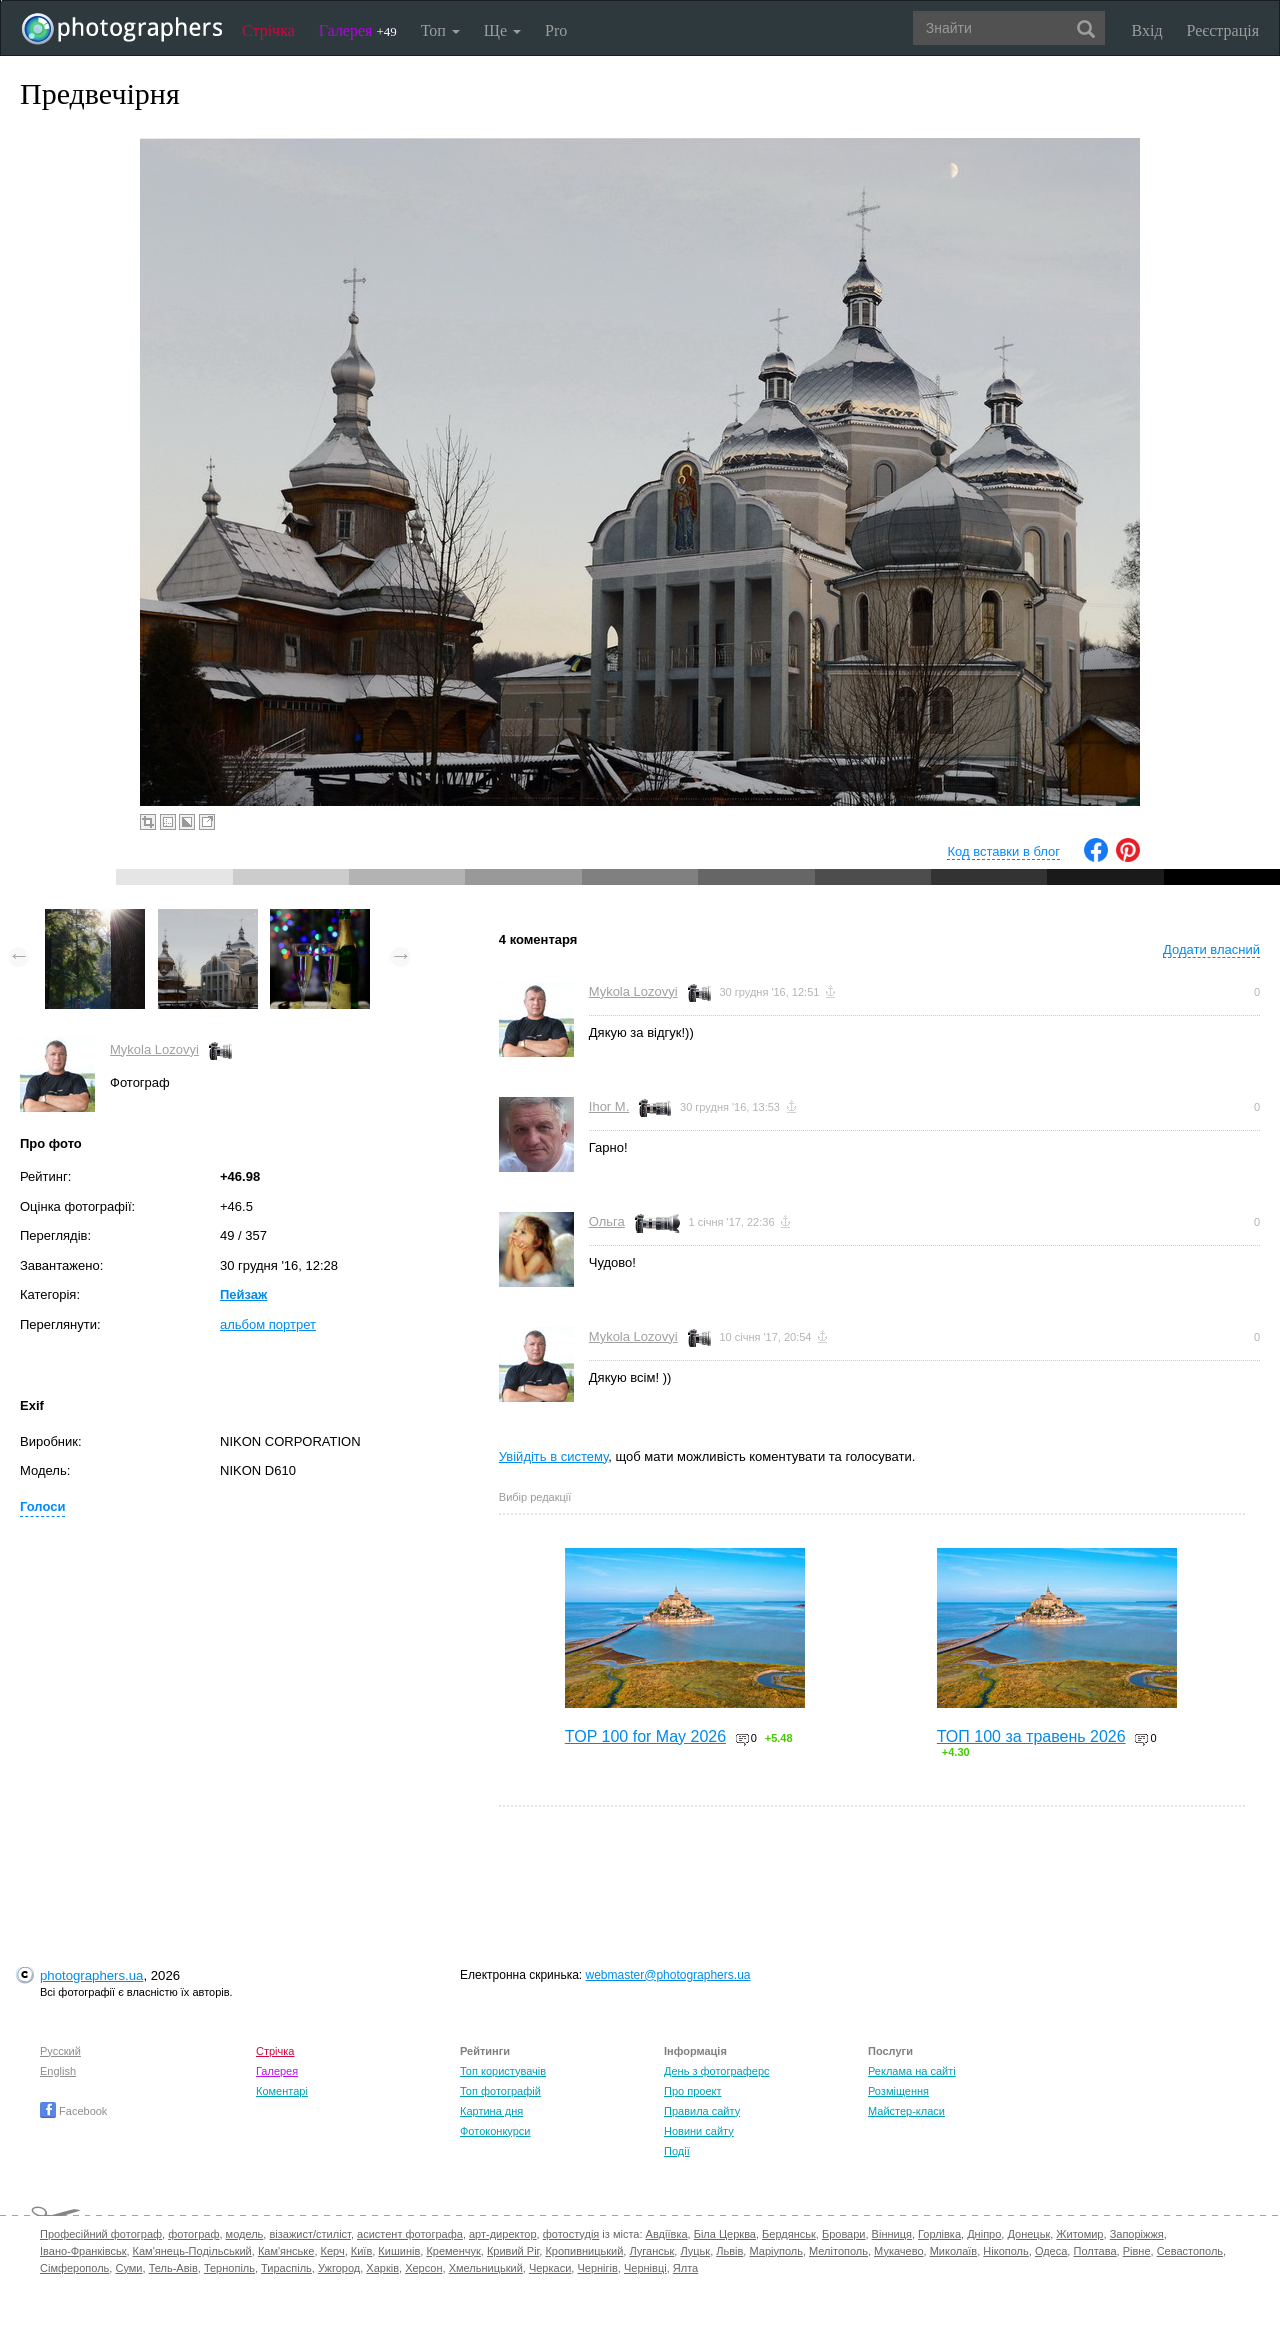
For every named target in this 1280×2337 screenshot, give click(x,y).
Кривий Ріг (513, 2251)
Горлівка (939, 2234)
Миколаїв (954, 2251)
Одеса (1051, 2251)
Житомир (1079, 2234)
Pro (556, 30)
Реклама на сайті (912, 2071)
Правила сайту (702, 2111)
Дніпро (984, 2234)
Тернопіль (229, 2268)
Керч (333, 2251)
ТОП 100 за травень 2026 (1031, 1736)
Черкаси (550, 2268)
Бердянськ (789, 2234)
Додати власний (1211, 949)
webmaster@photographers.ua (668, 1975)
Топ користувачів (503, 2071)
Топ (440, 30)
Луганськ (651, 2251)
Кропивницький (584, 2251)
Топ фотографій (500, 2091)
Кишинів (399, 2251)
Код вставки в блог (1003, 851)
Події (677, 2151)
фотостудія (571, 2234)
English (58, 2071)
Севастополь (1190, 2251)
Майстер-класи (906, 2111)
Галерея (358, 30)
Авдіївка (667, 2234)
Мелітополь (838, 2251)
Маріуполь (775, 2251)
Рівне (1137, 2251)
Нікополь (1005, 2251)
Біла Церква (725, 2234)
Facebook (73, 2111)
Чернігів (597, 2268)
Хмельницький (486, 2268)
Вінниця (892, 2234)
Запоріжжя (1137, 2234)
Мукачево (898, 2251)
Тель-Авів (173, 2268)
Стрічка (268, 30)
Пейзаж (243, 1294)
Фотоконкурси (495, 2131)
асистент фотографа (410, 2234)
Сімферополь (74, 2268)
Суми (128, 2268)
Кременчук (453, 2251)
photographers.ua (91, 1975)
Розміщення (898, 2091)
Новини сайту (699, 2131)
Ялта (685, 2268)
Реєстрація (1223, 30)
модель (245, 2234)
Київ (361, 2251)
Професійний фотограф (101, 2234)
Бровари (844, 2234)
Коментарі (282, 2091)
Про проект (692, 2091)
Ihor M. (609, 1106)
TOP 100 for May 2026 (645, 1736)
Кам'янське (286, 2251)
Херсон (423, 2268)
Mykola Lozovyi (154, 1049)
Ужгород (339, 2268)
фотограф (193, 2234)
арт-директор (503, 2234)
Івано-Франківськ (83, 2251)
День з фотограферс (717, 2071)
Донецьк (1028, 2234)
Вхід (1147, 30)
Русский (60, 2051)
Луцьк (695, 2251)
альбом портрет (268, 1324)
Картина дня (491, 2111)
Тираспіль (286, 2268)
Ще (502, 30)
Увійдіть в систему (554, 1456)
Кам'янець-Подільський (192, 2251)
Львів (729, 2251)
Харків (382, 2268)
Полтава (1094, 2251)
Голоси (42, 1506)
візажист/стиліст (309, 2234)
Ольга (607, 1221)
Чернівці (645, 2268)
